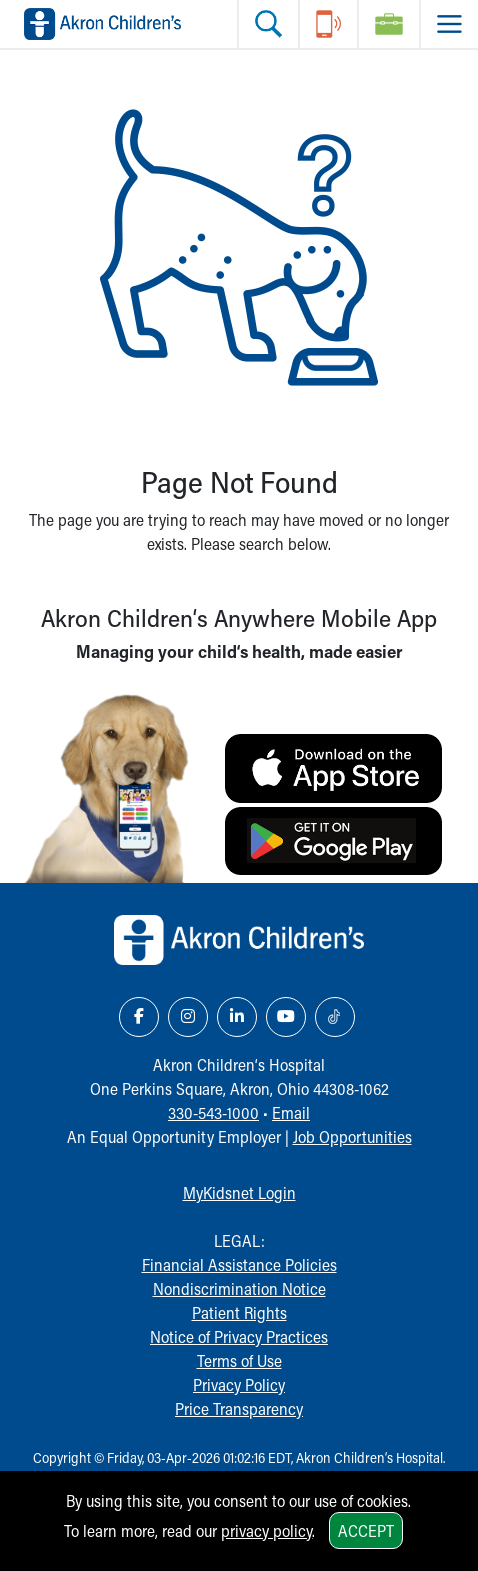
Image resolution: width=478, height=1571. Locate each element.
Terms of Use (239, 1360)
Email (291, 1112)
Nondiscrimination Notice (239, 1288)
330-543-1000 (213, 1112)
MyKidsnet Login (239, 1192)
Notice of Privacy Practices (239, 1336)
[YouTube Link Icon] (286, 1017)
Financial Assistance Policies (239, 1264)
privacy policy (266, 1530)
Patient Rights (239, 1312)
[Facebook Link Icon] (139, 1017)
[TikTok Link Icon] (335, 1017)
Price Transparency (239, 1408)
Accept (366, 1530)
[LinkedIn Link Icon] (237, 1017)
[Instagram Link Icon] (188, 1017)
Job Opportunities (352, 1136)
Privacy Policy (239, 1384)
